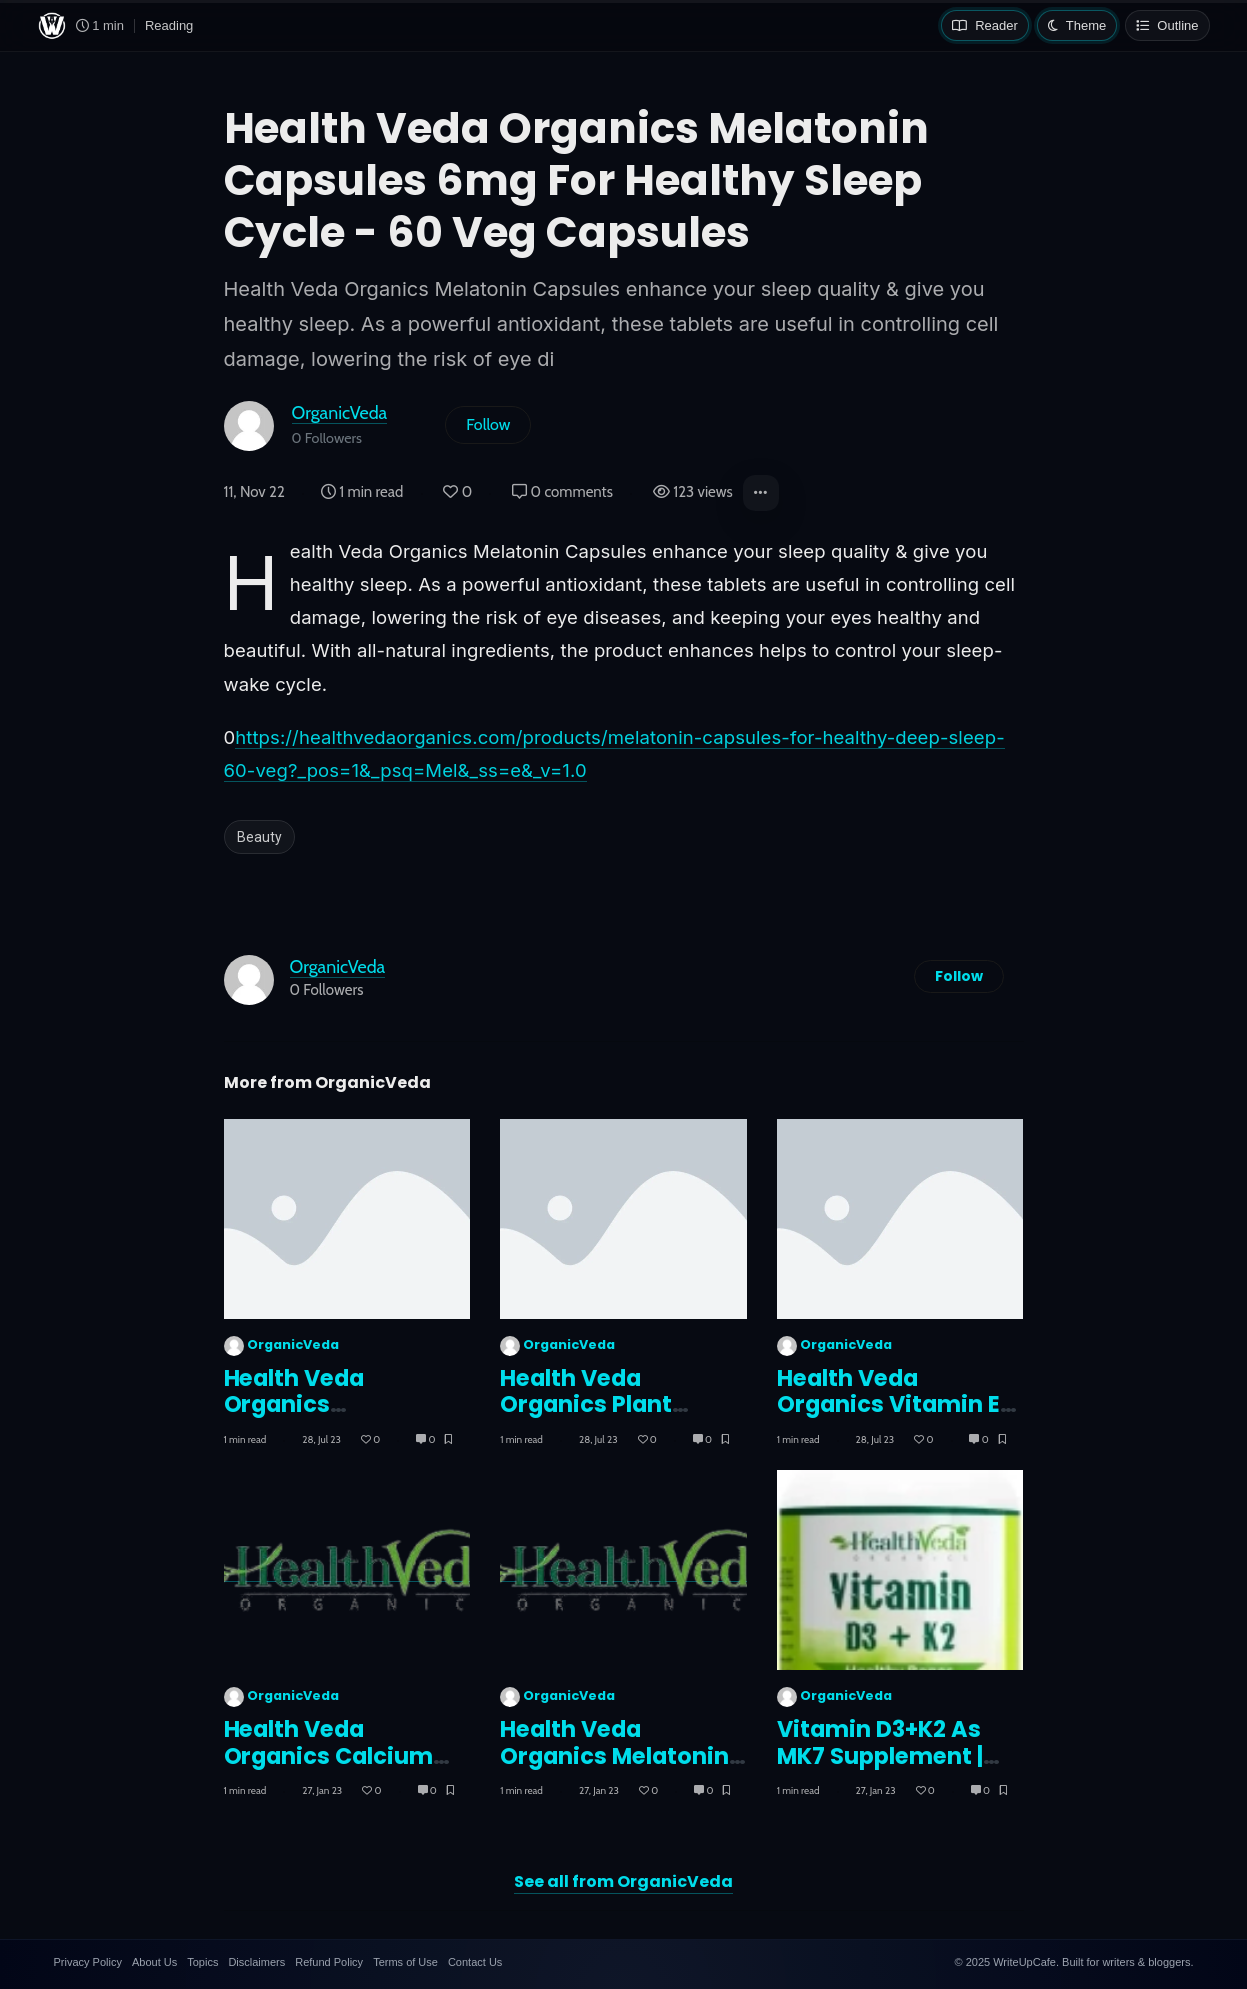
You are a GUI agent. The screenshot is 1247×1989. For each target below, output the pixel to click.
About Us (154, 1962)
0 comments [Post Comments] (562, 492)
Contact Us (475, 1962)
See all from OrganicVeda (623, 1881)
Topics (202, 1962)
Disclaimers (256, 1962)
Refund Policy (329, 1962)
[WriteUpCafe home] (52, 26)
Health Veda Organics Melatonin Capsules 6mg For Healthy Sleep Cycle (614, 1769)
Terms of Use (405, 1962)
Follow (488, 424)
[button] (761, 493)
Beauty (259, 837)
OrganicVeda (340, 412)
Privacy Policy (88, 1962)
